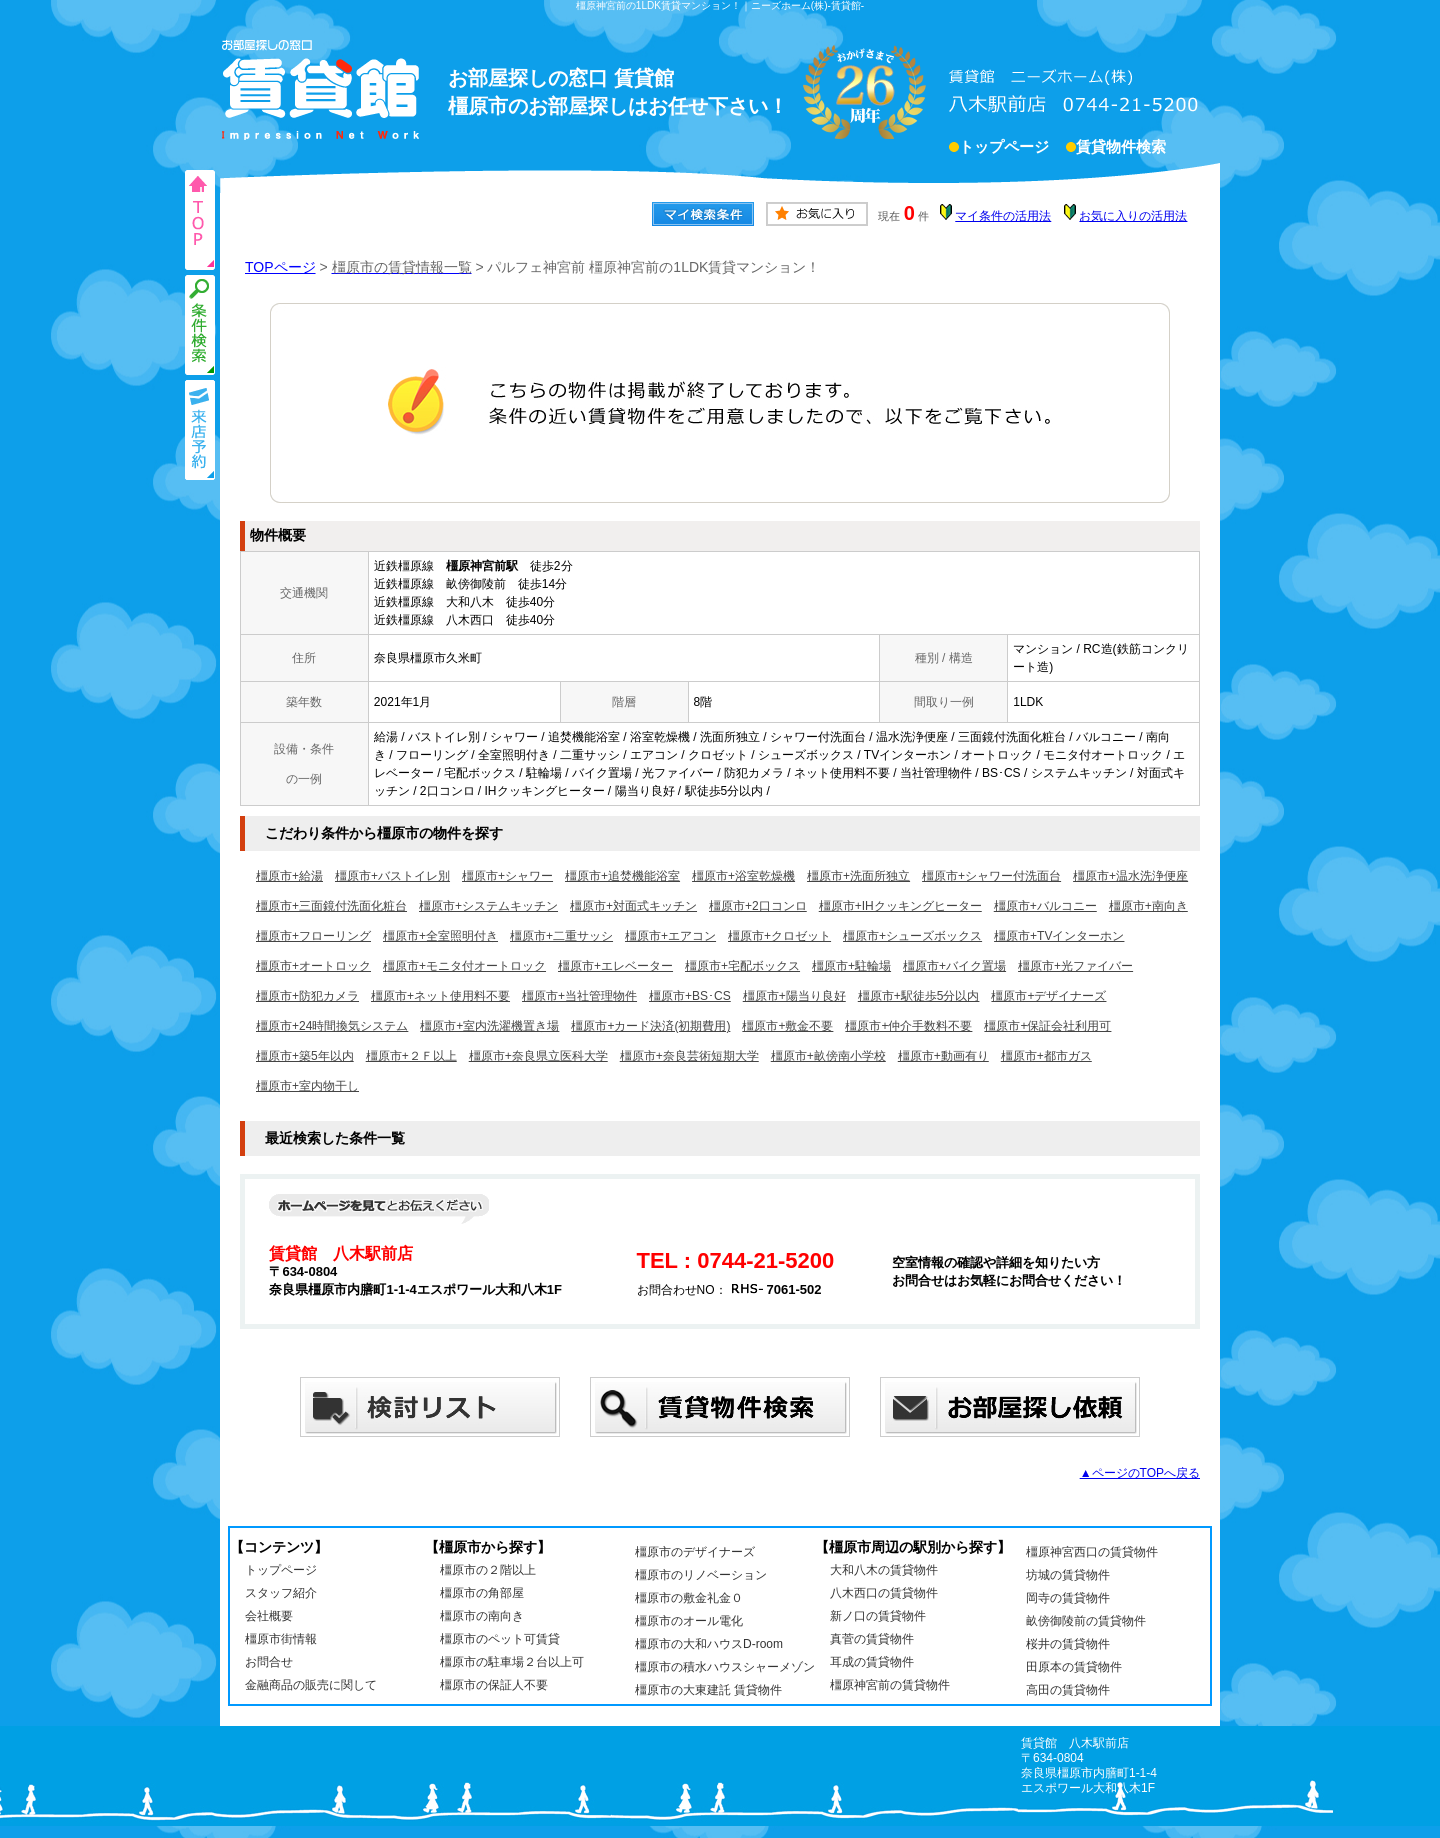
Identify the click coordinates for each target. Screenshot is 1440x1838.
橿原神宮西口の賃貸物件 (1092, 1552)
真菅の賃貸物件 (872, 1639)
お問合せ (269, 1662)
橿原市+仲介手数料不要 (908, 1026)
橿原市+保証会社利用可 (1047, 1026)
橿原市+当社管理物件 (579, 996)
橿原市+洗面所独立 (858, 876)
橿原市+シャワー (507, 876)
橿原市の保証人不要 (494, 1685)
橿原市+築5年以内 (305, 1056)
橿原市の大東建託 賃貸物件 (708, 1690)
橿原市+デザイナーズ (1048, 996)
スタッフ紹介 (281, 1593)
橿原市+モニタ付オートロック (464, 966)
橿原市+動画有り (943, 1056)
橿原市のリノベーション (701, 1575)
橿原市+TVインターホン (1059, 936)
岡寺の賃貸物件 (1068, 1598)
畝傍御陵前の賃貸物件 (1086, 1621)
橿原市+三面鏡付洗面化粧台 (331, 906)
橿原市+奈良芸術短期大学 (689, 1056)
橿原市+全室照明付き (440, 936)
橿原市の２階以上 (488, 1570)
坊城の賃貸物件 (1068, 1575)
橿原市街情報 (281, 1639)
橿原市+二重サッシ (561, 936)
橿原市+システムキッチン (488, 906)
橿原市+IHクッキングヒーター (900, 906)
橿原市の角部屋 (482, 1593)
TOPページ (280, 267)
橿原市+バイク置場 (954, 966)
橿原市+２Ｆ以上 (411, 1056)
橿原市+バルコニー (1045, 906)
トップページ (1004, 149)
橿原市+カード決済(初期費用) (650, 1026)
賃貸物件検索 (1121, 149)
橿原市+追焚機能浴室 (622, 876)
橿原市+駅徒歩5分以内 (919, 996)
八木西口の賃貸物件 (884, 1593)
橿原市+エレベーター (615, 966)
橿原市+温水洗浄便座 (1130, 876)
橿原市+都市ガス (1046, 1056)
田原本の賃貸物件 (1074, 1667)
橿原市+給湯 (289, 876)
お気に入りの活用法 (1133, 216)
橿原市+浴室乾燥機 (743, 876)
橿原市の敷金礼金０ (689, 1598)
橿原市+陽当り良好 (794, 996)
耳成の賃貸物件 (872, 1662)
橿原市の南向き (482, 1616)
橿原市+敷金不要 (787, 1026)
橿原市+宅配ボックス (742, 966)
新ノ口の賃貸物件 (878, 1616)
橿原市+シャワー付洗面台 (991, 876)
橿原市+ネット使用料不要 (440, 996)
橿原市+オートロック (313, 966)
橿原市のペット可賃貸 (500, 1639)
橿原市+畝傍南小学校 (828, 1056)
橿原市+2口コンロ (758, 906)
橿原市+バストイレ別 (392, 876)
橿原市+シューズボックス (912, 936)
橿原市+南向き (1148, 906)
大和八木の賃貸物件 (884, 1570)
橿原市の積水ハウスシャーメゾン (725, 1667)
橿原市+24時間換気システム (332, 1026)
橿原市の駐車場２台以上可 (512, 1662)
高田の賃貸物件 (1068, 1690)
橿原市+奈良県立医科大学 (538, 1056)
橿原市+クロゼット (779, 936)
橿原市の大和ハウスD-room (709, 1644)
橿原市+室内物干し (307, 1086)
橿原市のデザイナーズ (695, 1552)
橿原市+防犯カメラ (307, 996)
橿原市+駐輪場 (851, 966)
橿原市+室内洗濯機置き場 (489, 1026)
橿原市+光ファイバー (1075, 966)
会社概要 (269, 1616)
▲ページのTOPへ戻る (1140, 1473)
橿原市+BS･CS (690, 996)
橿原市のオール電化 (689, 1621)
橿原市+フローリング (313, 936)
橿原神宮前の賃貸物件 (890, 1685)
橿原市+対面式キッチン (633, 906)
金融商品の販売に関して (311, 1685)
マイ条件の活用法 (1003, 216)
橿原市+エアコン (670, 936)
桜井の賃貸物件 (1068, 1644)
